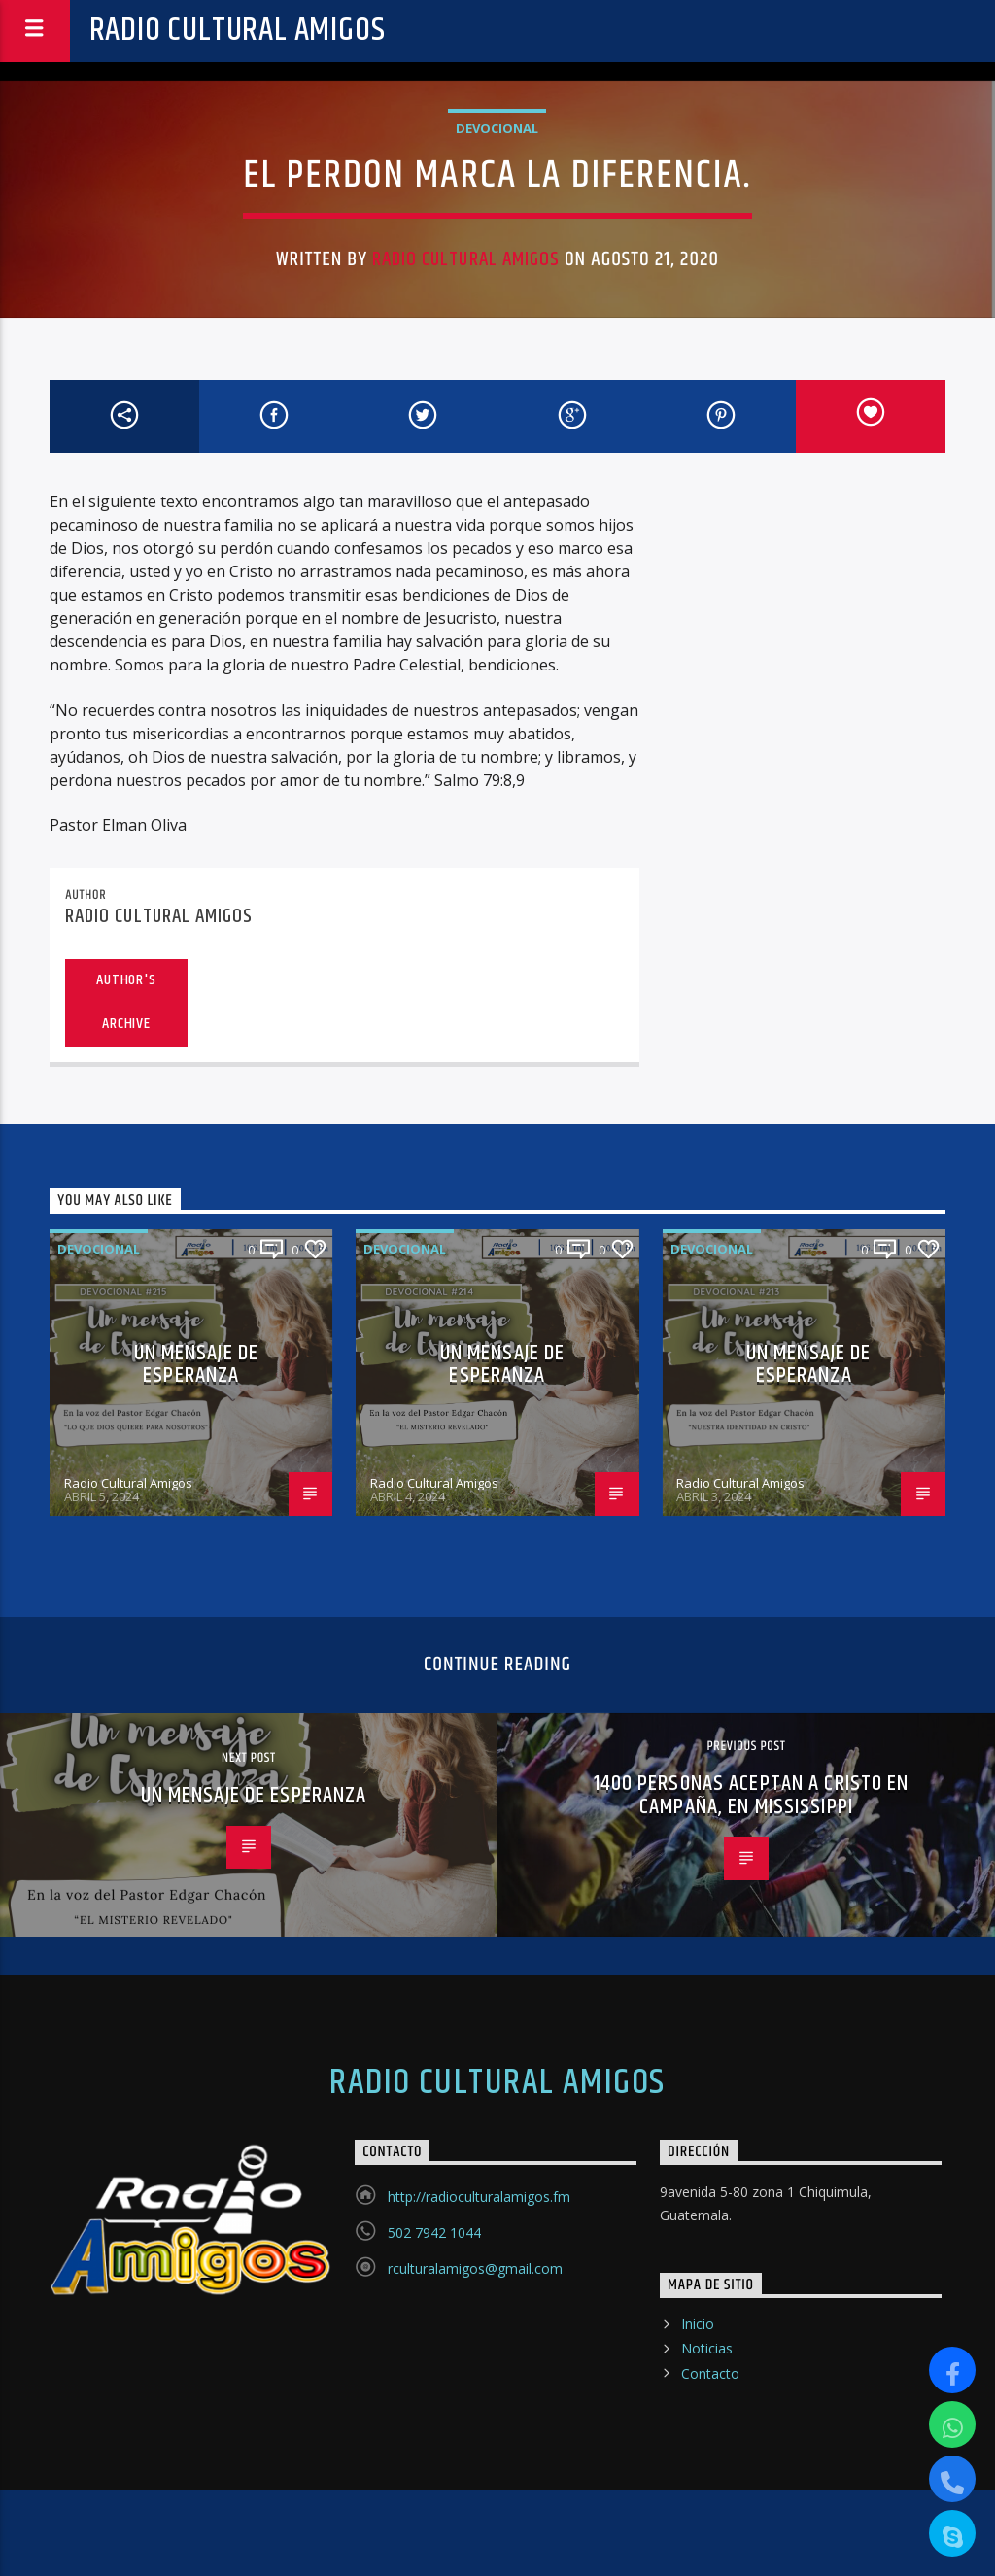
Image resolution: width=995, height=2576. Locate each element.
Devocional (497, 128)
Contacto (710, 2373)
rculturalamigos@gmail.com (475, 2268)
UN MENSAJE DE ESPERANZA (196, 1364)
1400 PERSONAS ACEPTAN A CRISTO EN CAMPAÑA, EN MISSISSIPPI (751, 1795)
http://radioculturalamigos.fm (479, 2196)
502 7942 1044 (434, 2232)
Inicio (697, 2324)
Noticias (707, 2348)
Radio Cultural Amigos (237, 30)
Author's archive (125, 1002)
